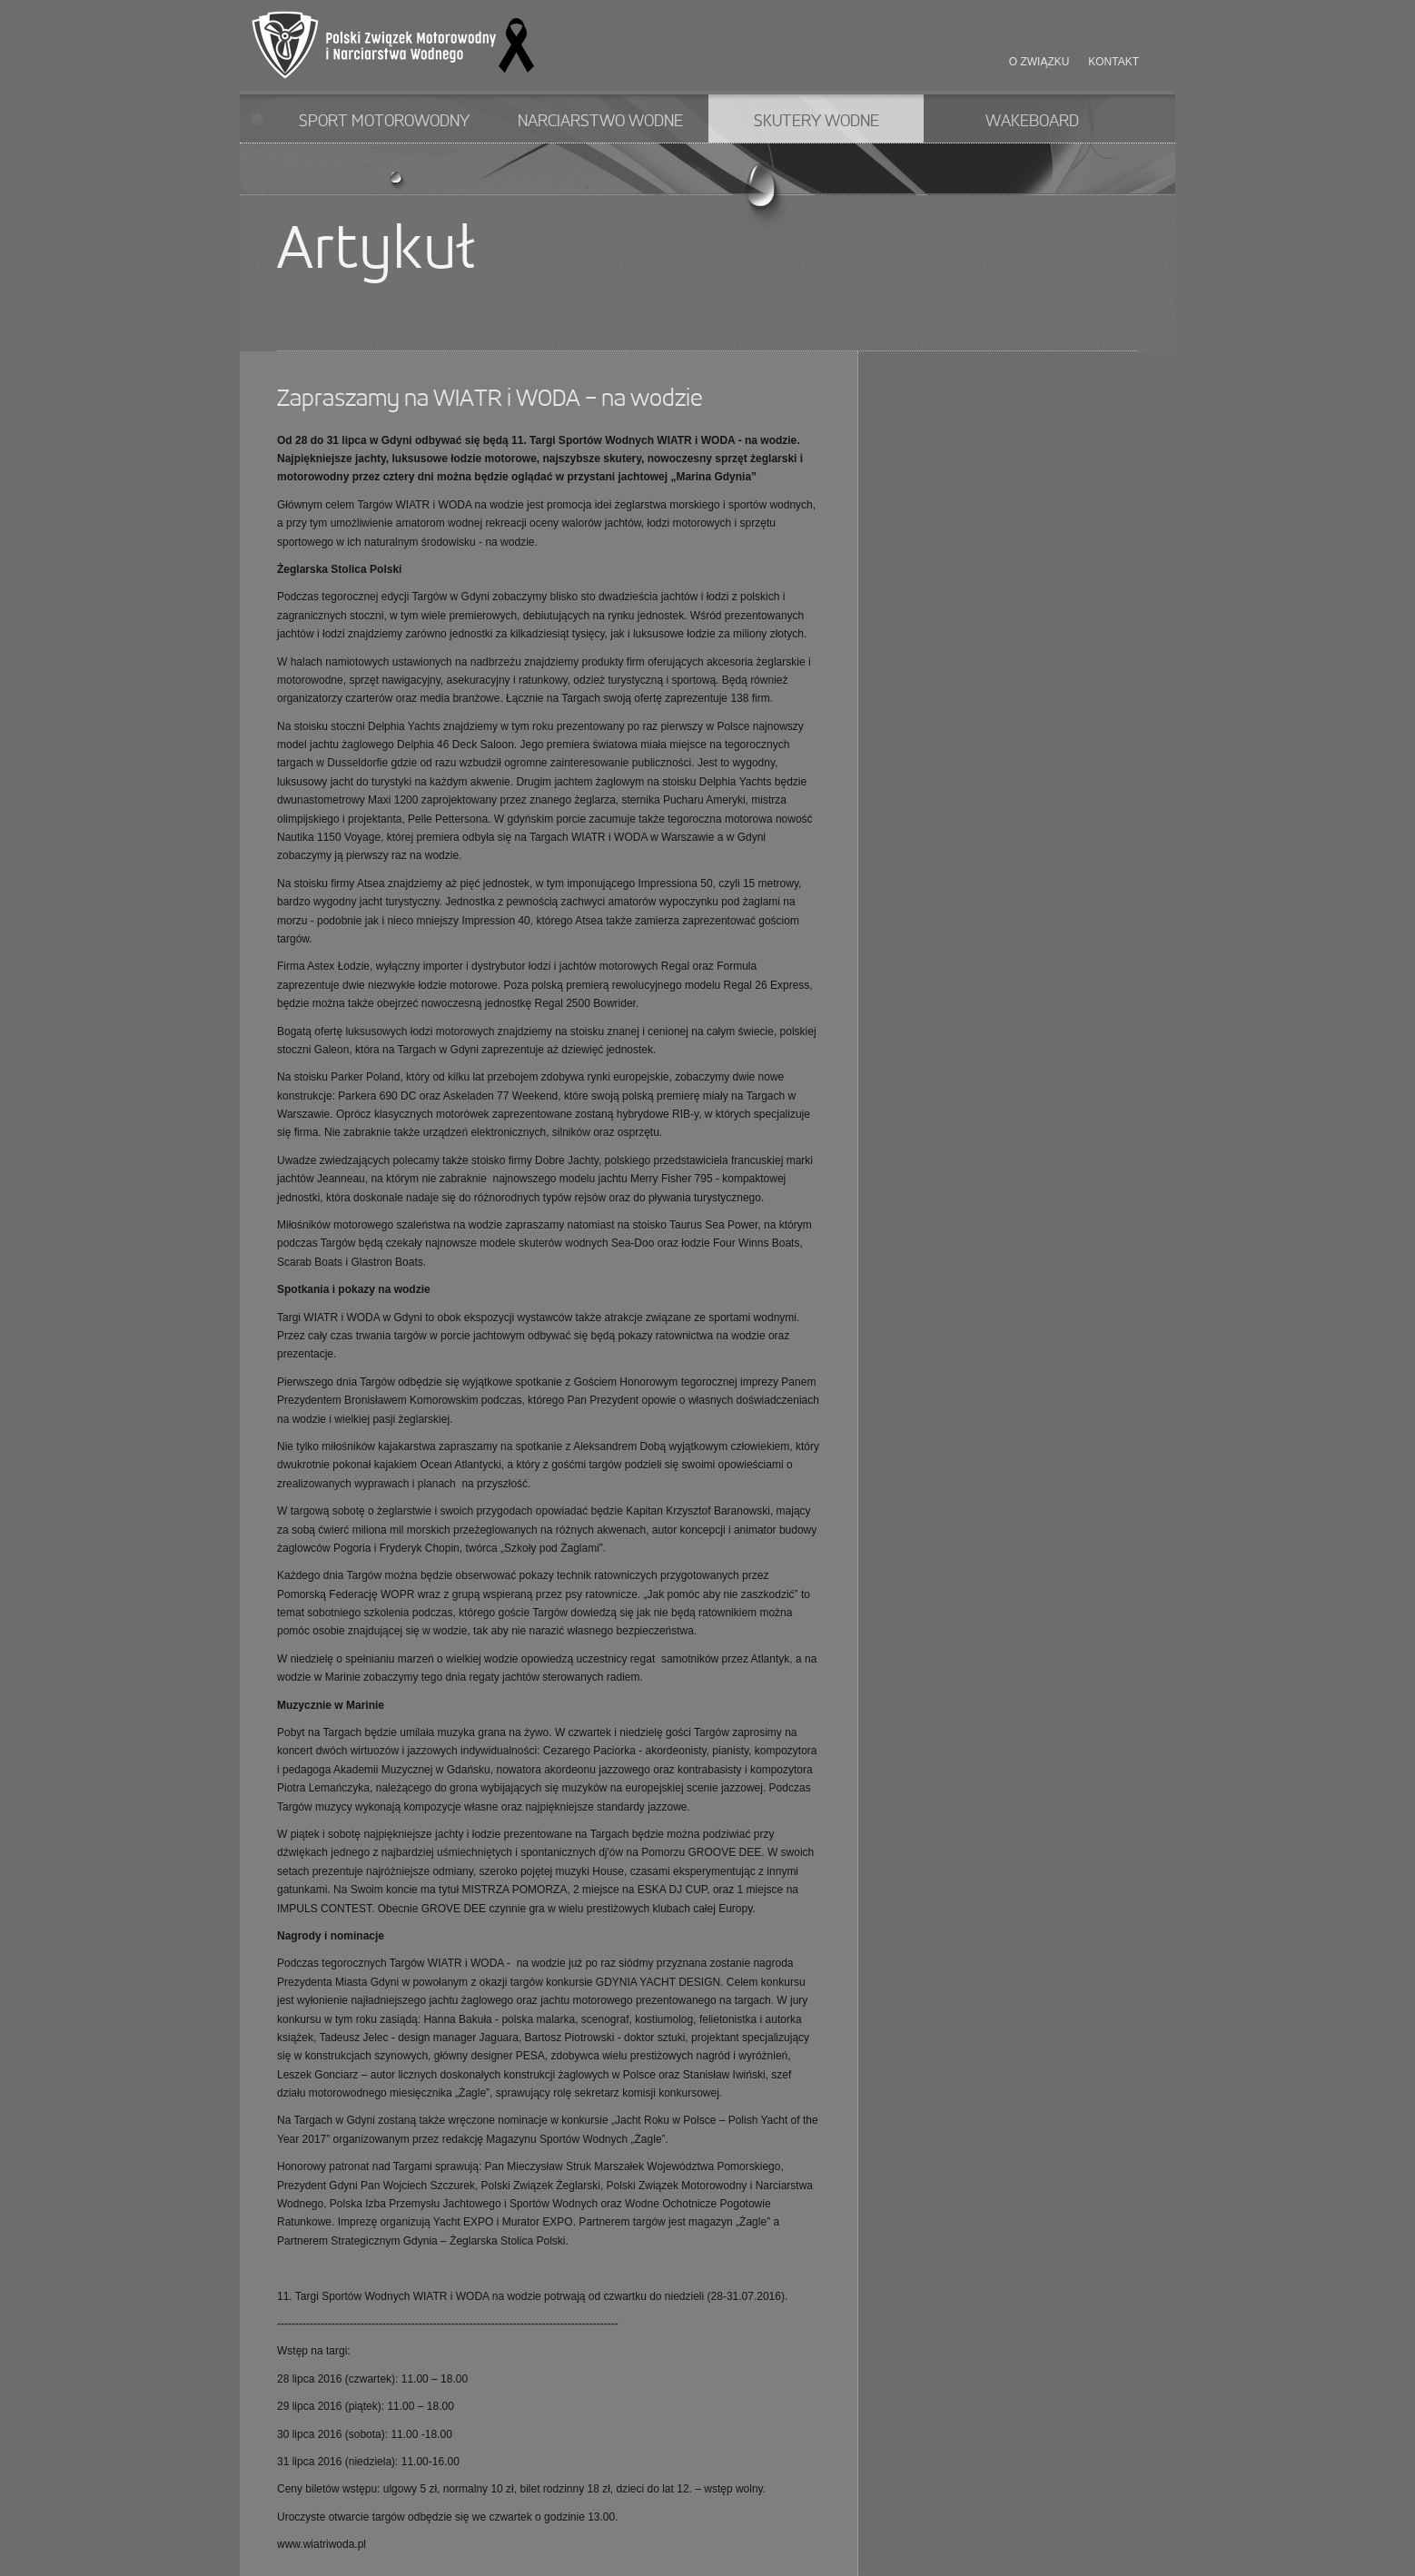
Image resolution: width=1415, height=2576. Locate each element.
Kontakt (1113, 61)
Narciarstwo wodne (600, 122)
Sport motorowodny (384, 122)
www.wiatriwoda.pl (321, 2544)
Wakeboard (1032, 122)
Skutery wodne (816, 122)
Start (257, 118)
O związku (1039, 61)
